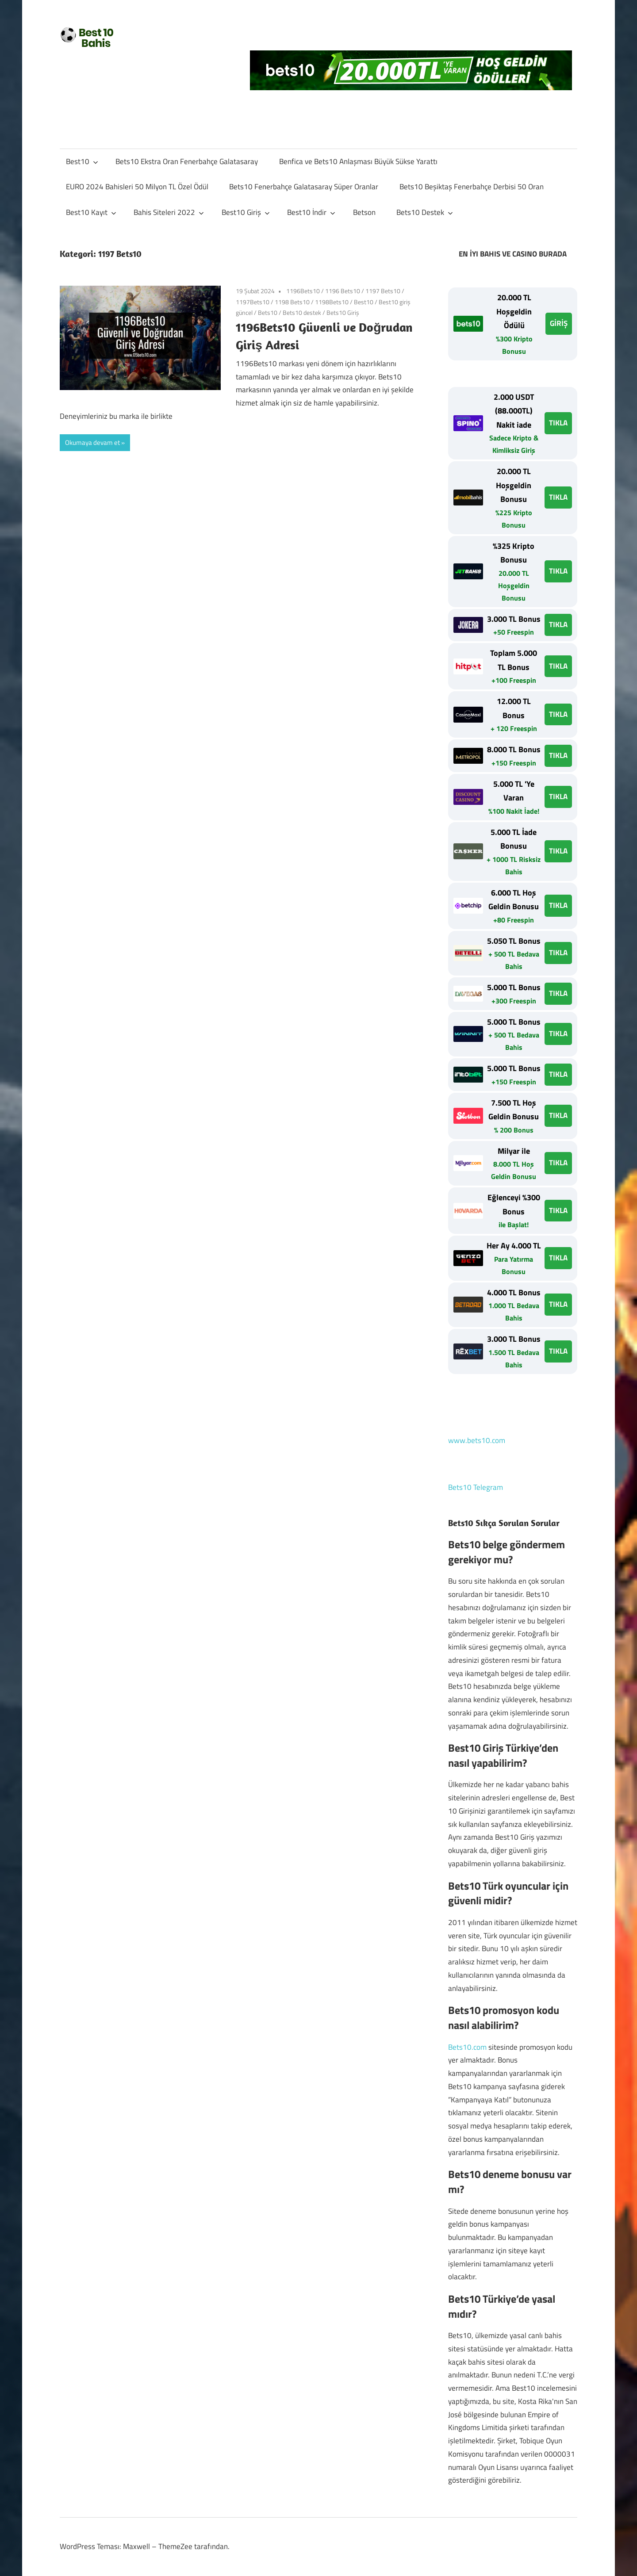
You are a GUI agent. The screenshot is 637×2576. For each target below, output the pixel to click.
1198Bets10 (332, 301)
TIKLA (558, 423)
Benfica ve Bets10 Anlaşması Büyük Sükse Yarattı (358, 161)
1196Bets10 (303, 290)
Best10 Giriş (246, 212)
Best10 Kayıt (91, 212)
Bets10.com (467, 2047)
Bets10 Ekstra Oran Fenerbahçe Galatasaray (186, 161)
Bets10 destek (302, 312)
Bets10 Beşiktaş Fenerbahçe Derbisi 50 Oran (471, 186)
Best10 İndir (311, 212)
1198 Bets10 (292, 301)
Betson (364, 212)
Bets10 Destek (424, 212)
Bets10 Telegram (475, 1487)
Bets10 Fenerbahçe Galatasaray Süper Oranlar (303, 186)
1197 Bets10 (382, 290)
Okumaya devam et (92, 442)
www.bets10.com (476, 1440)
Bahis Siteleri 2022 (169, 212)
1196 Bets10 (342, 290)
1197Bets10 (252, 301)
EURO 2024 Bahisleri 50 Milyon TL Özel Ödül (137, 186)
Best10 (82, 161)
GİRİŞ (559, 323)
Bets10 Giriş (342, 312)
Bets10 (267, 312)
